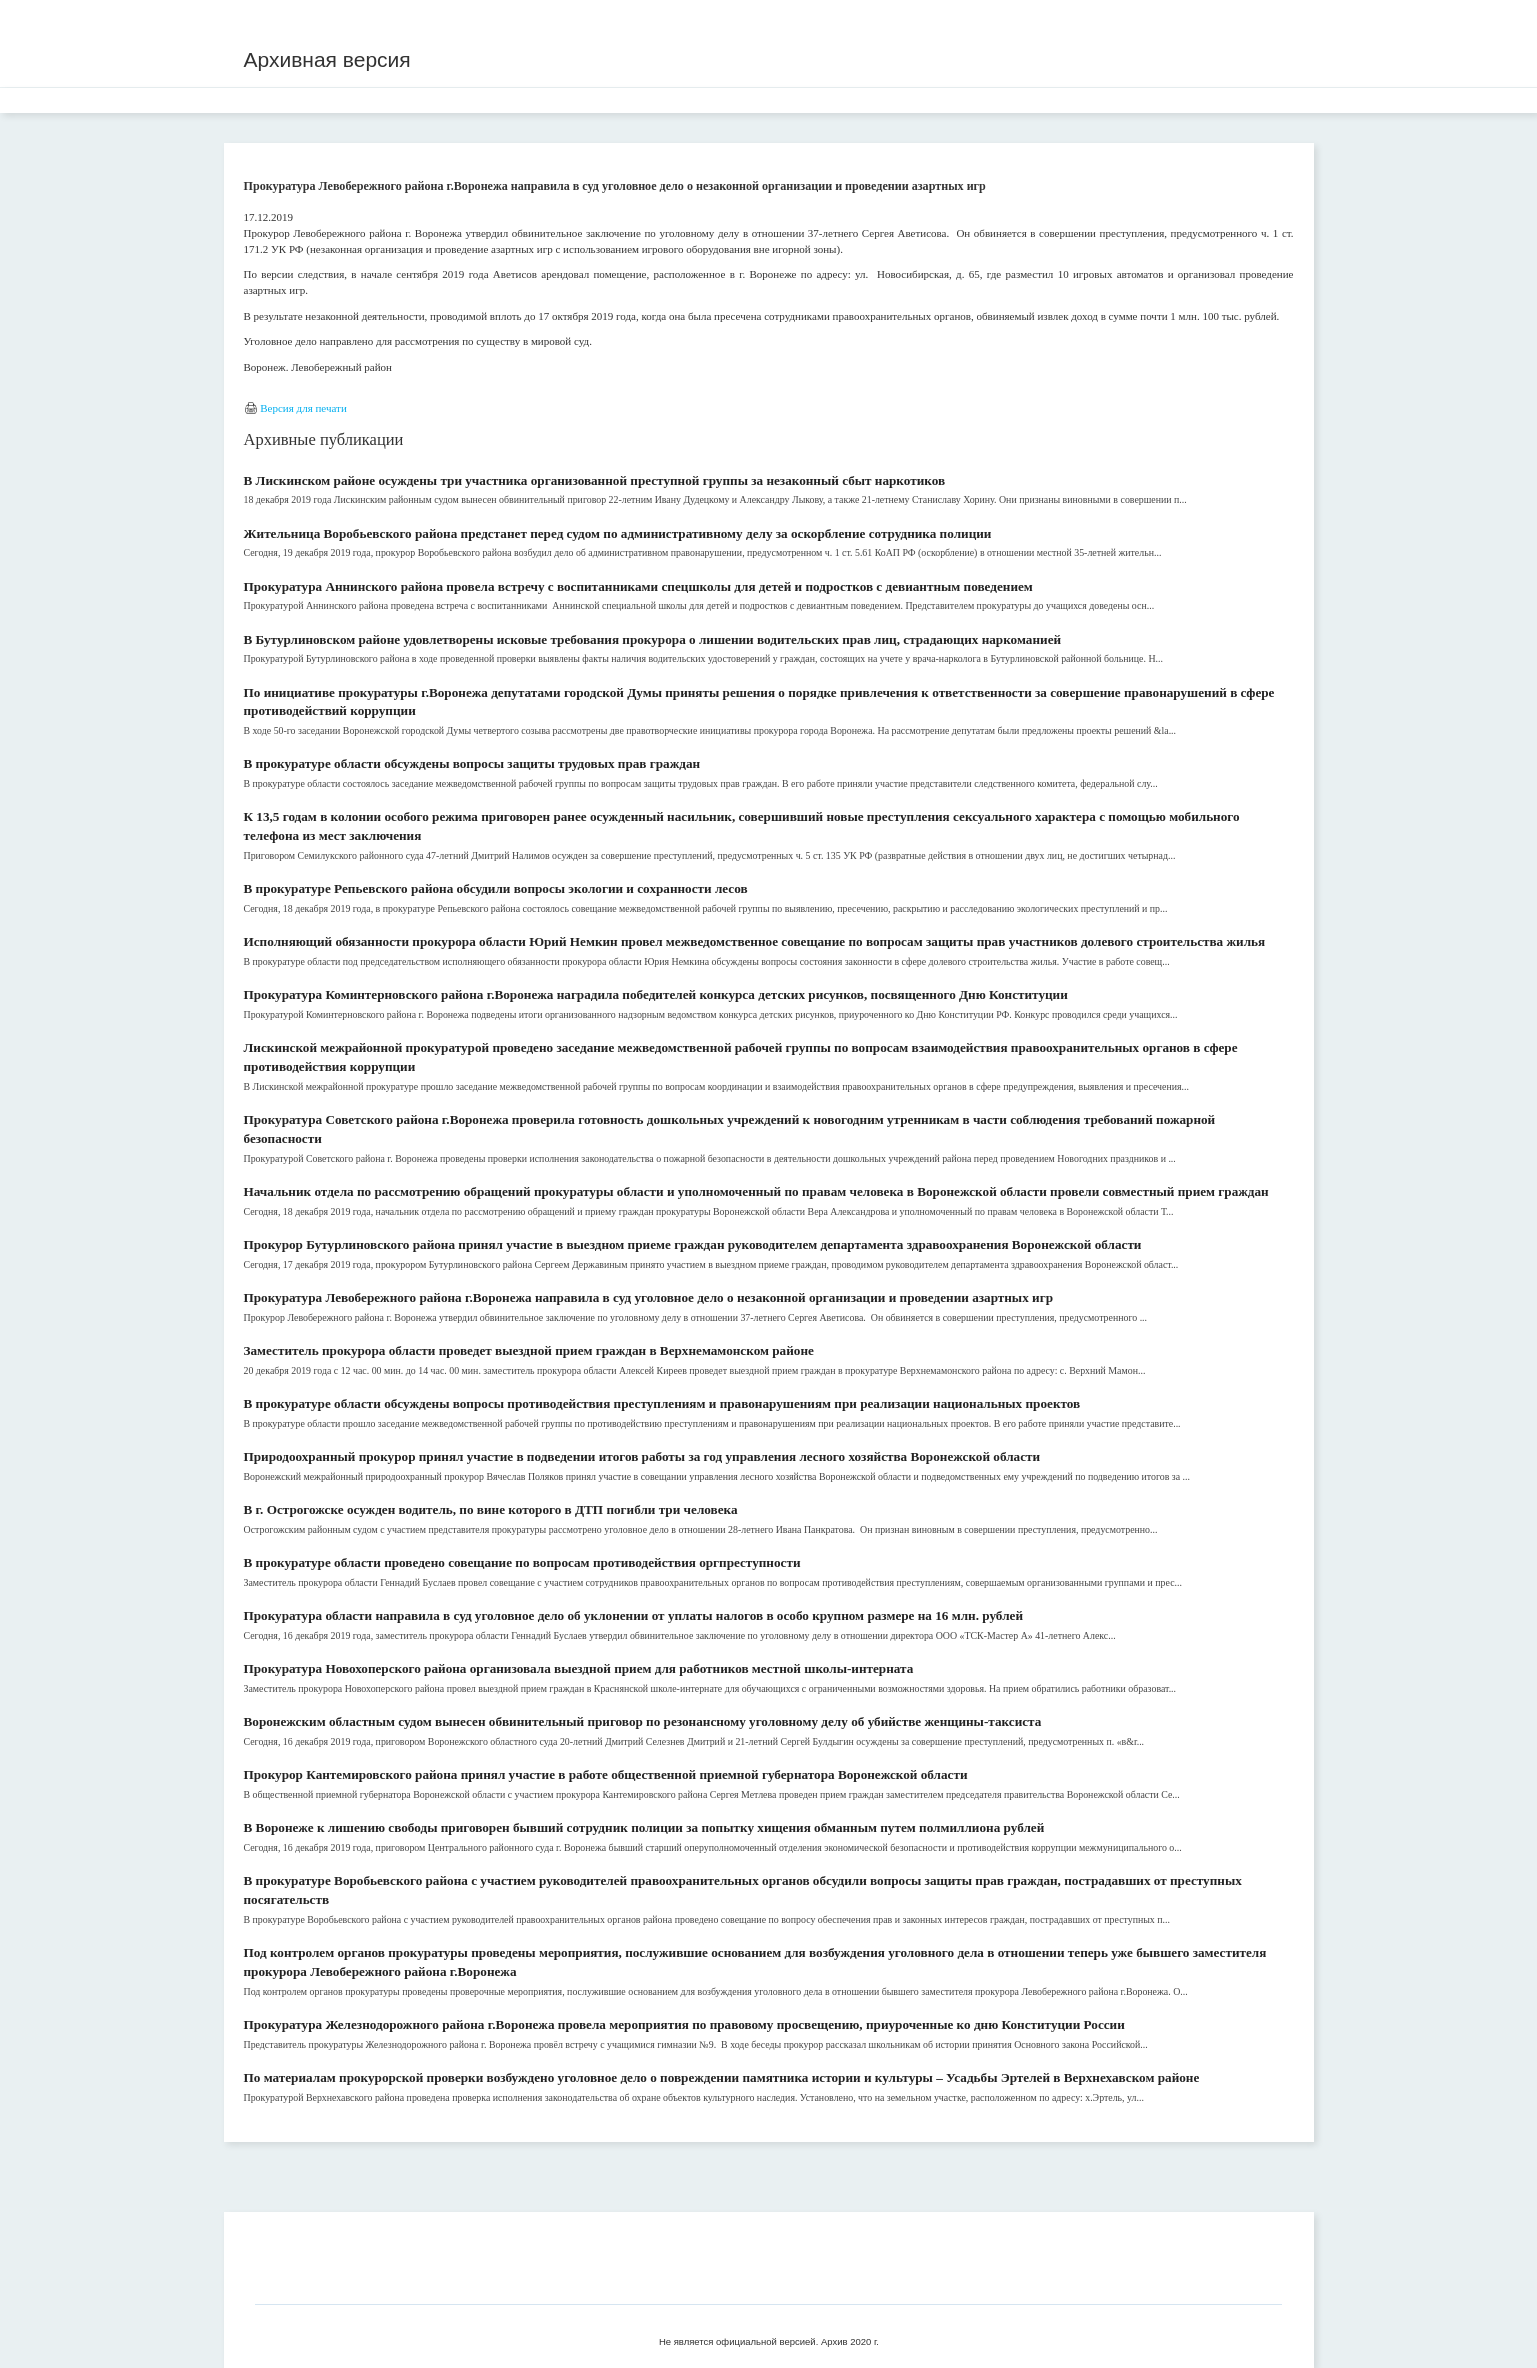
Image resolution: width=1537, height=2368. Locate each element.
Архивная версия (327, 59)
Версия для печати (303, 408)
